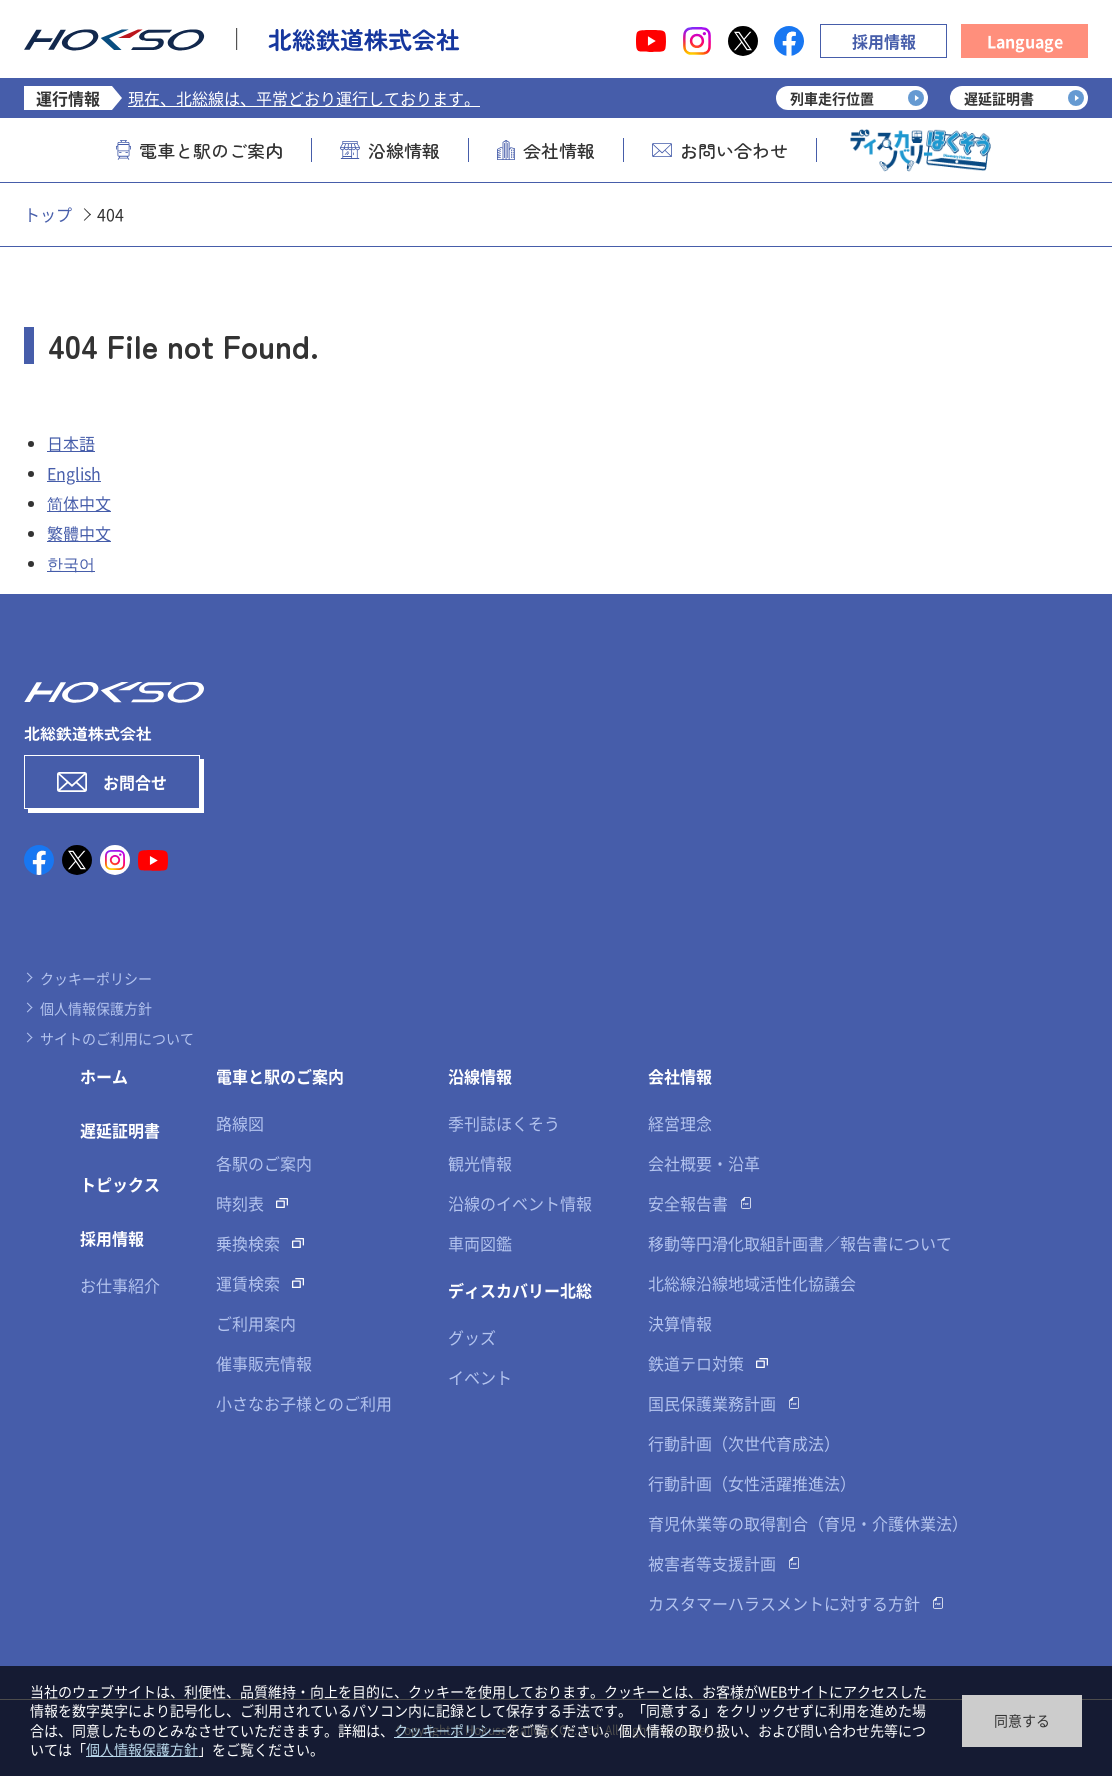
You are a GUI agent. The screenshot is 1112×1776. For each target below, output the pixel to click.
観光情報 (480, 1163)
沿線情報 (390, 150)
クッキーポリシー (96, 978)
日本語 (71, 443)
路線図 (240, 1123)
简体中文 (79, 503)
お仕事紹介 (120, 1285)
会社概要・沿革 (704, 1163)
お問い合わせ (720, 150)
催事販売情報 (264, 1363)
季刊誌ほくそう (504, 1123)
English (74, 473)
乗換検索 (248, 1243)
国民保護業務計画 (712, 1403)
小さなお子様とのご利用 (304, 1403)
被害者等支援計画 (712, 1563)
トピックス (120, 1184)
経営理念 (680, 1123)
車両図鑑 (480, 1243)
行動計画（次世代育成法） (744, 1443)
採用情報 (884, 41)
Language (1025, 41)
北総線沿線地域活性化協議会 (752, 1283)
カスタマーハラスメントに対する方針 (784, 1603)
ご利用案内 (256, 1323)
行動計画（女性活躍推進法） (752, 1483)
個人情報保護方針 (96, 1008)
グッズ (472, 1337)
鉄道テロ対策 (696, 1363)
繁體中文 (79, 533)
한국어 (71, 563)
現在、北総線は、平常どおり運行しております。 (304, 98)
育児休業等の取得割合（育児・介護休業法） (808, 1523)
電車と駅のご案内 (199, 150)
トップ (48, 214)
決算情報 (680, 1323)
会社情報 (546, 150)
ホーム (104, 1076)
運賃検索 (248, 1283)
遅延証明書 (120, 1130)
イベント (480, 1377)
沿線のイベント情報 (520, 1203)
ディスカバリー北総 (520, 1290)
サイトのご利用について (117, 1038)
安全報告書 (688, 1203)
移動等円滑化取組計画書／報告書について (800, 1243)
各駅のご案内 (264, 1163)
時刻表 (240, 1203)
